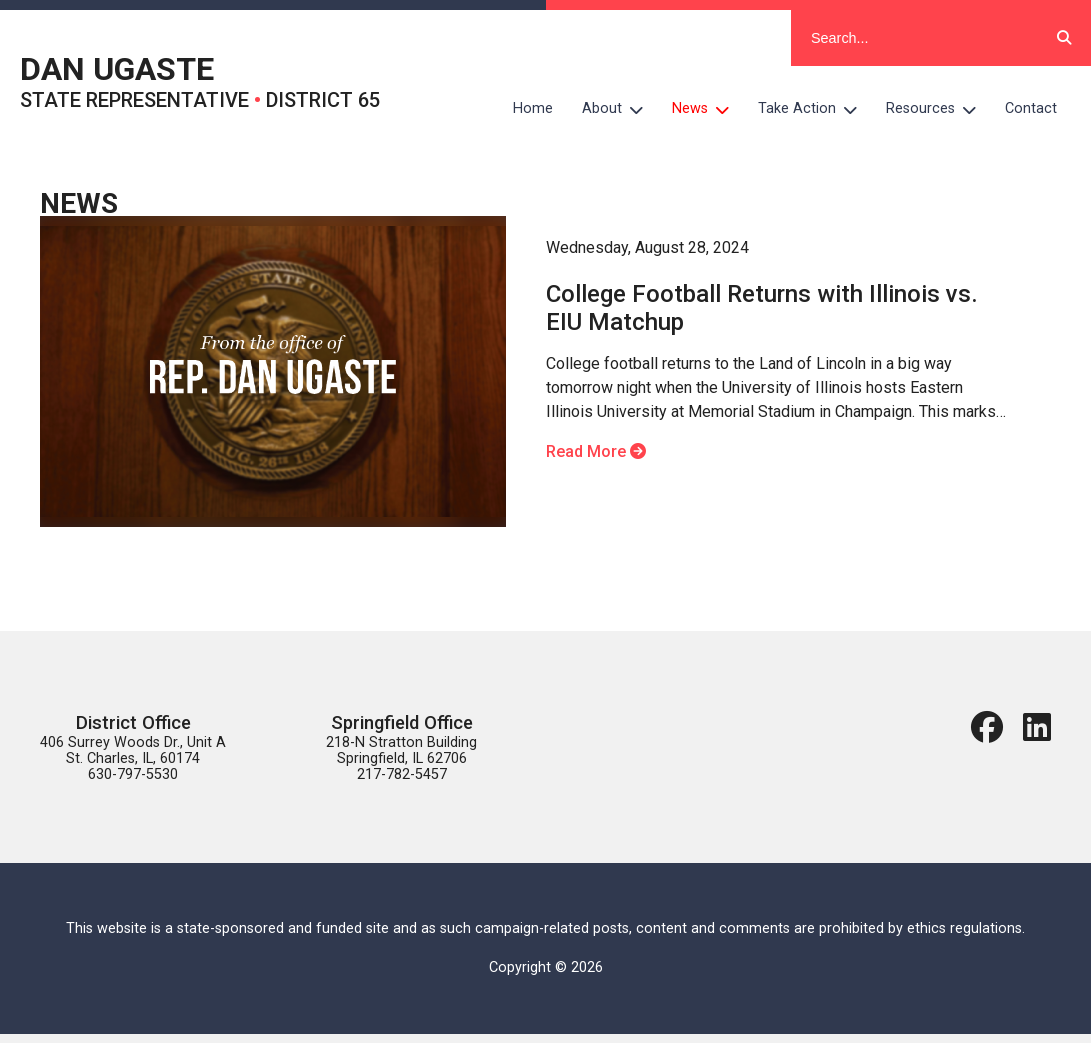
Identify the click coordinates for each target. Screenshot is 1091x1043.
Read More (596, 451)
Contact (1031, 108)
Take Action (815, 109)
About (620, 109)
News (708, 109)
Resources (938, 109)
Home (533, 108)
